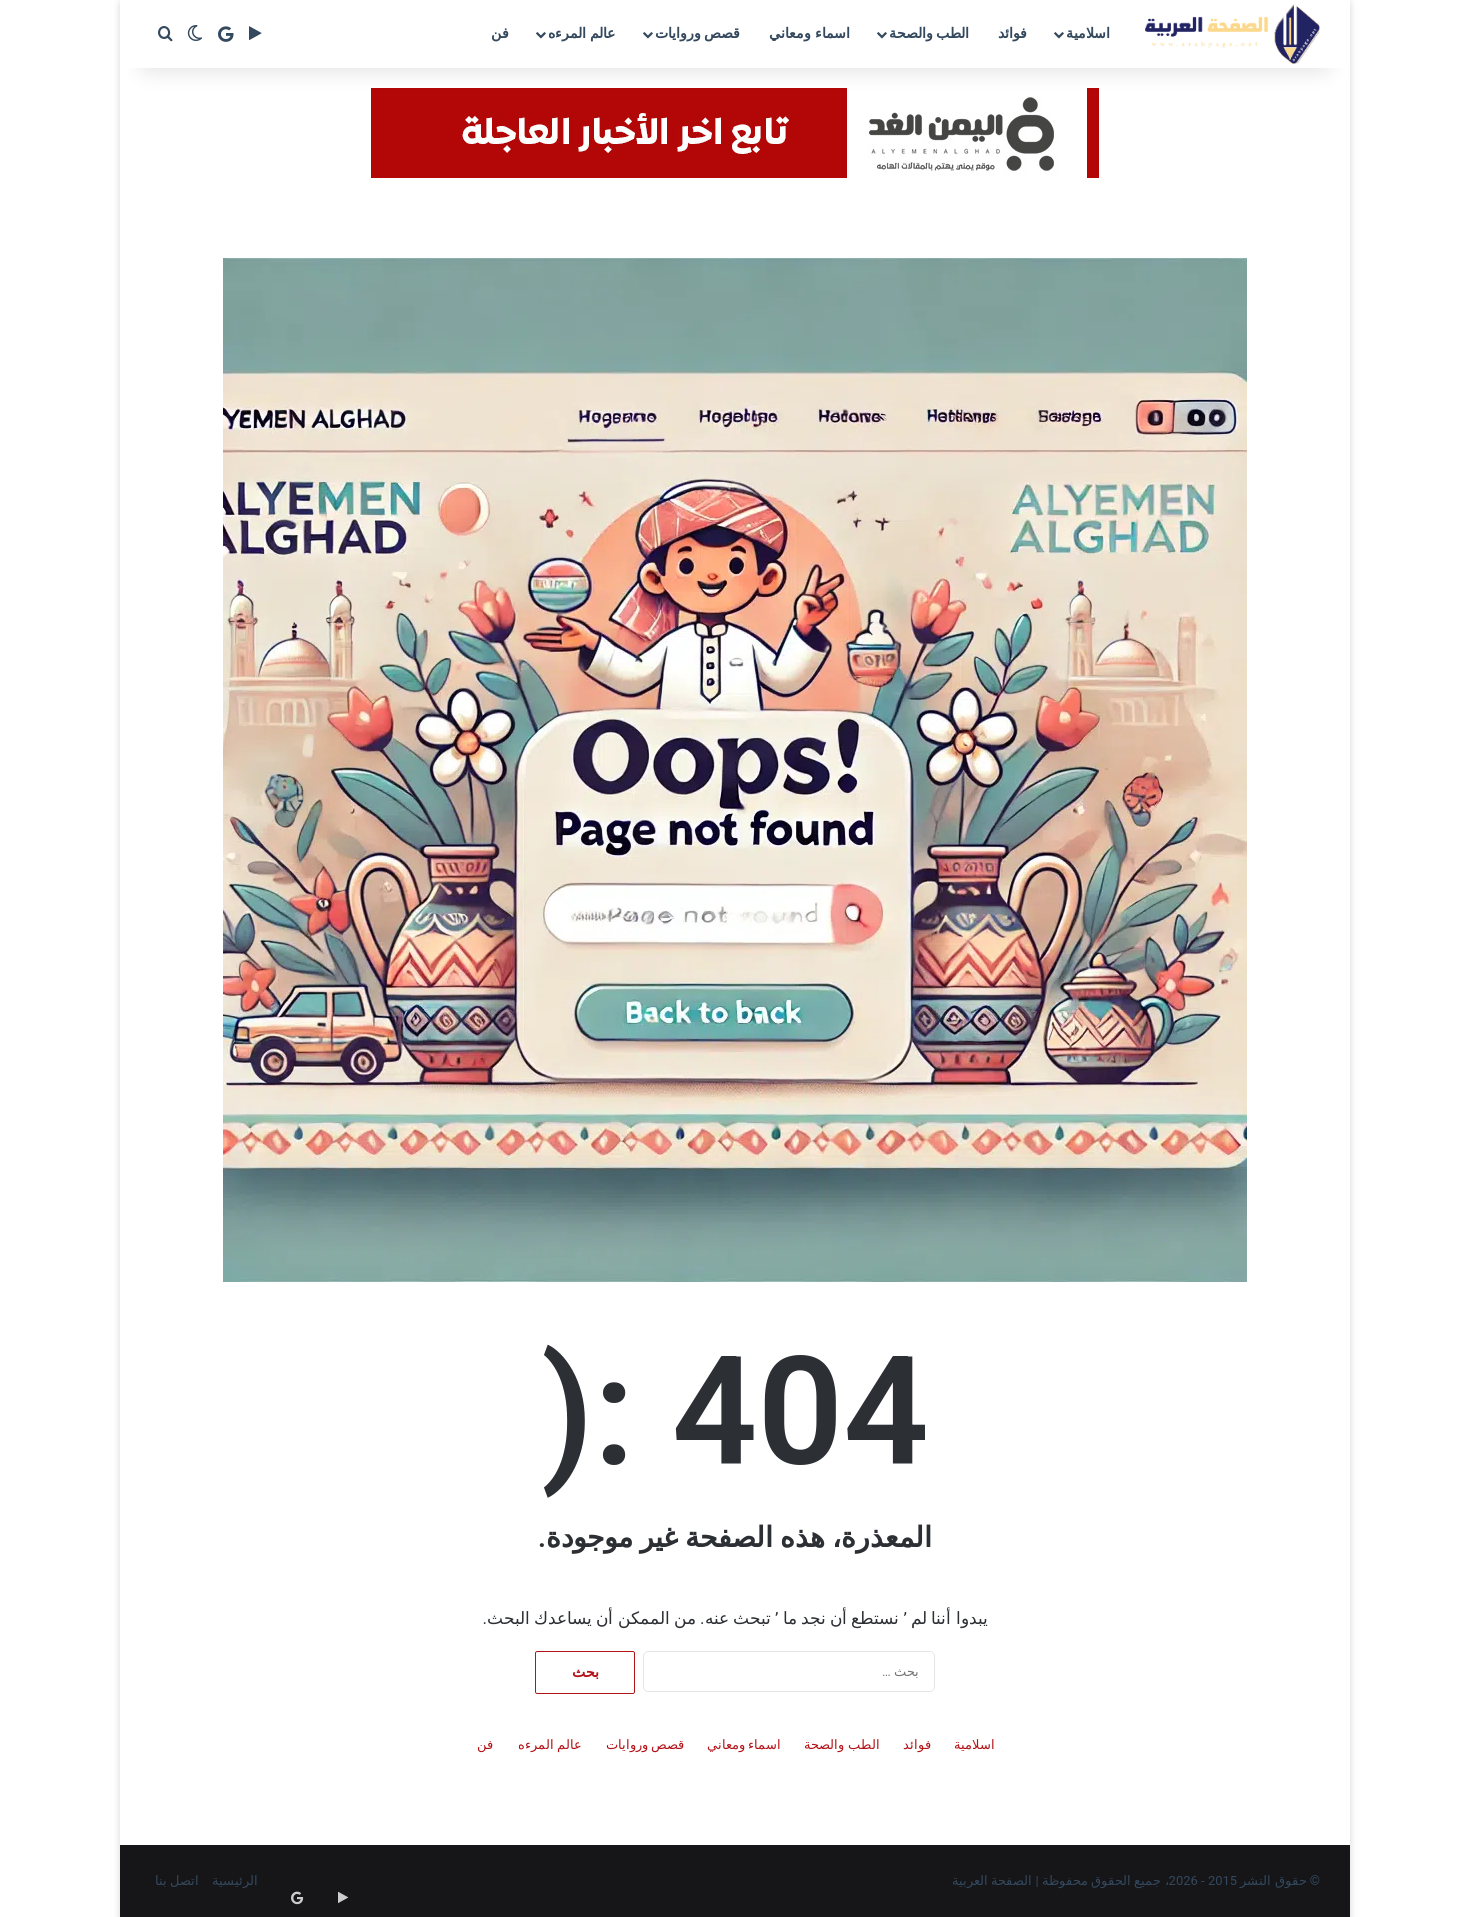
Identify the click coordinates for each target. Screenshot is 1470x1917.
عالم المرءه (581, 33)
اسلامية (1088, 33)
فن (500, 33)
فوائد (1012, 33)
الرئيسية (235, 1880)
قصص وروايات (697, 33)
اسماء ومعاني (809, 33)
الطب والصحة (929, 33)
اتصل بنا (177, 1880)
